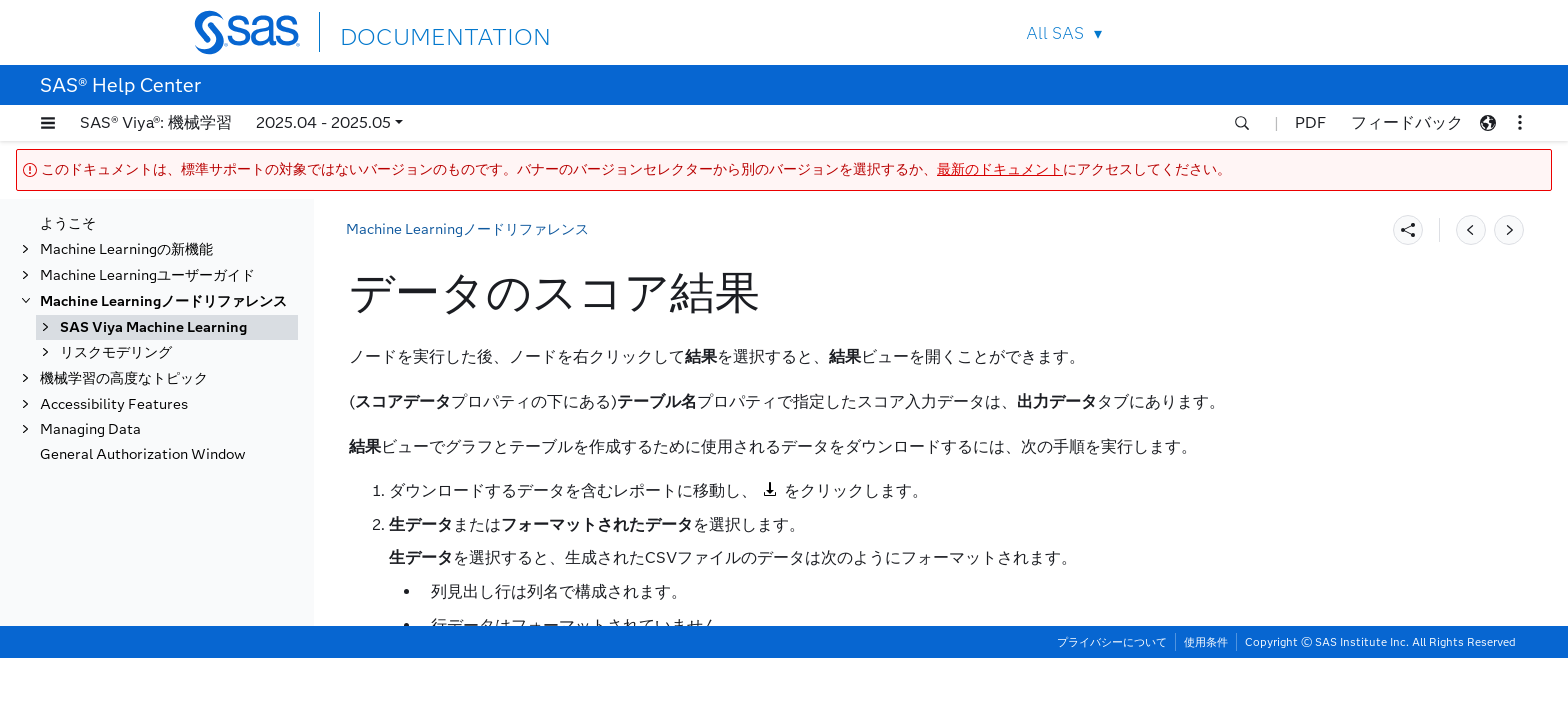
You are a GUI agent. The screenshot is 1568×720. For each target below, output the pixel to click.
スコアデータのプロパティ (184, 423)
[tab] (197, 450)
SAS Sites (1332, 32)
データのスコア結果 (163, 449)
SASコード (115, 293)
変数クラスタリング (143, 622)
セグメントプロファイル (157, 519)
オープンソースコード (150, 215)
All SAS (1055, 33)
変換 (94, 596)
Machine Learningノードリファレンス (467, 229)
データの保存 (122, 319)
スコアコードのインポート (164, 345)
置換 (94, 267)
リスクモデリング (116, 674)
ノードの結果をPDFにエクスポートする (191, 484)
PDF (1310, 122)
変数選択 (108, 648)
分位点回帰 (115, 241)
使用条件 (1206, 704)
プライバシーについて (1112, 704)
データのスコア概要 (163, 397)
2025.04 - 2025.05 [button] (323, 122)
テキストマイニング (143, 570)
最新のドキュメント (1000, 169)
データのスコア (129, 371)
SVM (96, 545)
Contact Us (1285, 32)
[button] (48, 123)
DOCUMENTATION (413, 31)
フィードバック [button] (1407, 122)
